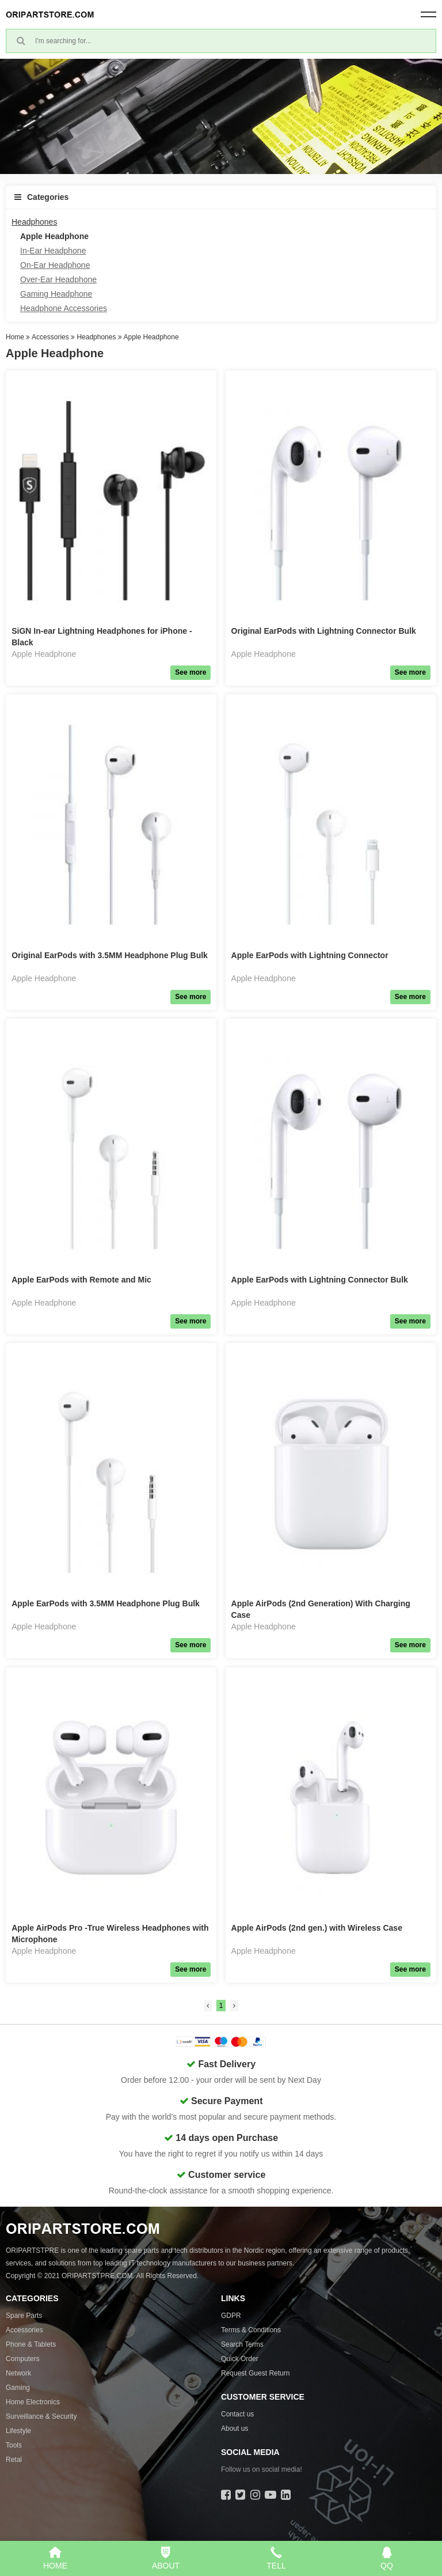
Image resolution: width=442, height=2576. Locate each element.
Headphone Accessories (63, 308)
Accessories (50, 337)
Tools (14, 2445)
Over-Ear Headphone (58, 279)
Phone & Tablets (31, 2344)
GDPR (231, 2316)
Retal (14, 2460)
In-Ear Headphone (53, 250)
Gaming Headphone (56, 293)
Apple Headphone (54, 236)
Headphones (34, 221)
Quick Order (239, 2359)
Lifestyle (18, 2431)
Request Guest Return (255, 2373)
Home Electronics (33, 2402)
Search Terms (242, 2344)
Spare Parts (24, 2316)
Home (15, 337)
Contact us (237, 2414)
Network (18, 2373)
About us (234, 2428)
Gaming (18, 2388)
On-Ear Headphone (55, 265)
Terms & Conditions (251, 2330)
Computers (23, 2359)
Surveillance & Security (41, 2416)
